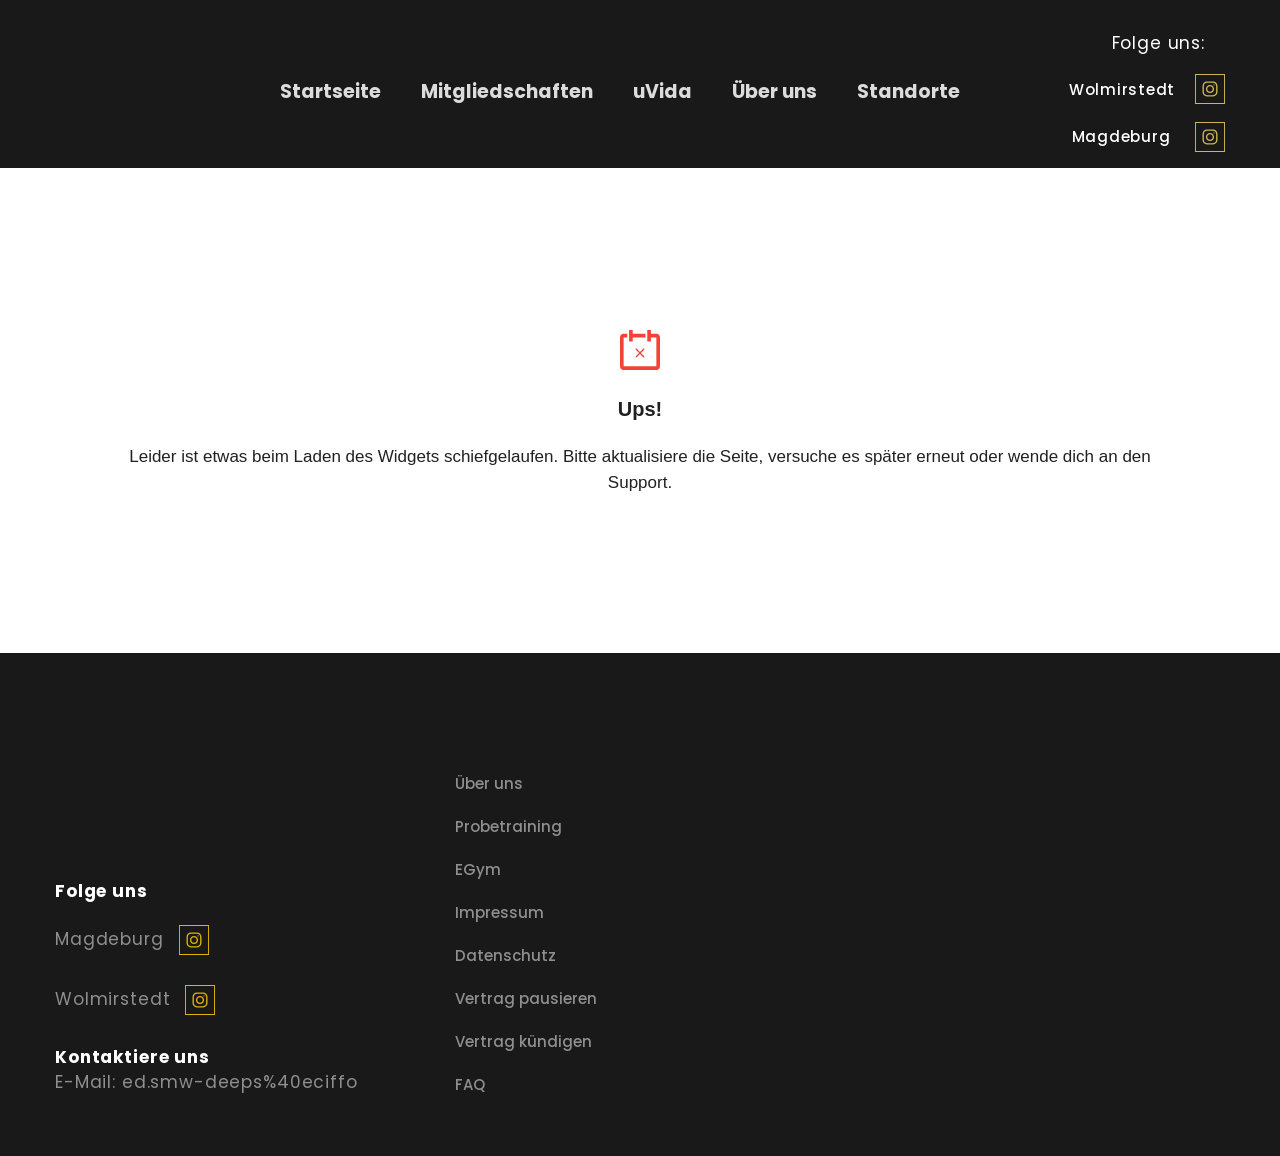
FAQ (470, 1084)
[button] (1210, 89)
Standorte (908, 91)
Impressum (499, 912)
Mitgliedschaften (507, 91)
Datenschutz (505, 955)
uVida (662, 91)
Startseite (330, 91)
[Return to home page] (121, 91)
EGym (478, 869)
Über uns (774, 91)
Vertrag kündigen (523, 1041)
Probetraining (508, 826)
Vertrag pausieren (526, 998)
